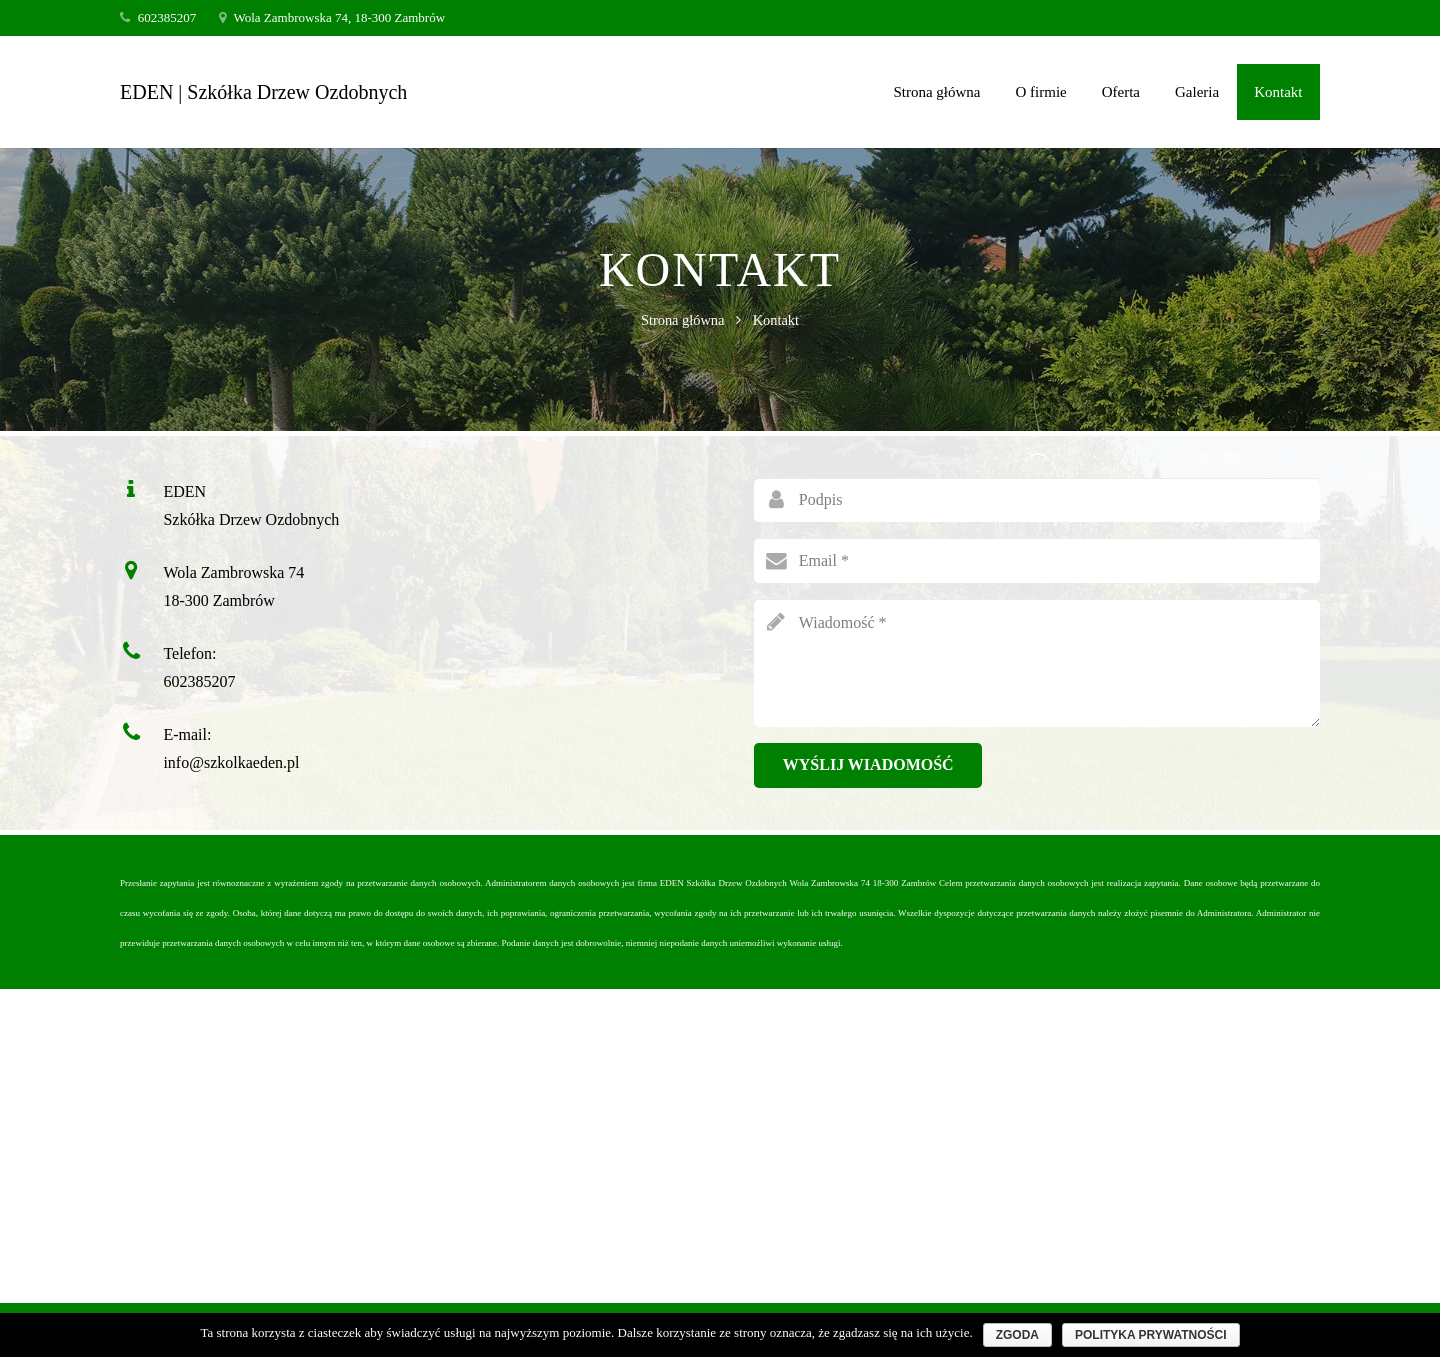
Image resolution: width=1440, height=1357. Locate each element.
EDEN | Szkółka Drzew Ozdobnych (263, 92)
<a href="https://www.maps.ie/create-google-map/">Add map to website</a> (720, 1144)
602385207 (199, 681)
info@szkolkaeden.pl (231, 762)
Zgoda (1017, 1335)
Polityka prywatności (1151, 1335)
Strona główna (683, 320)
